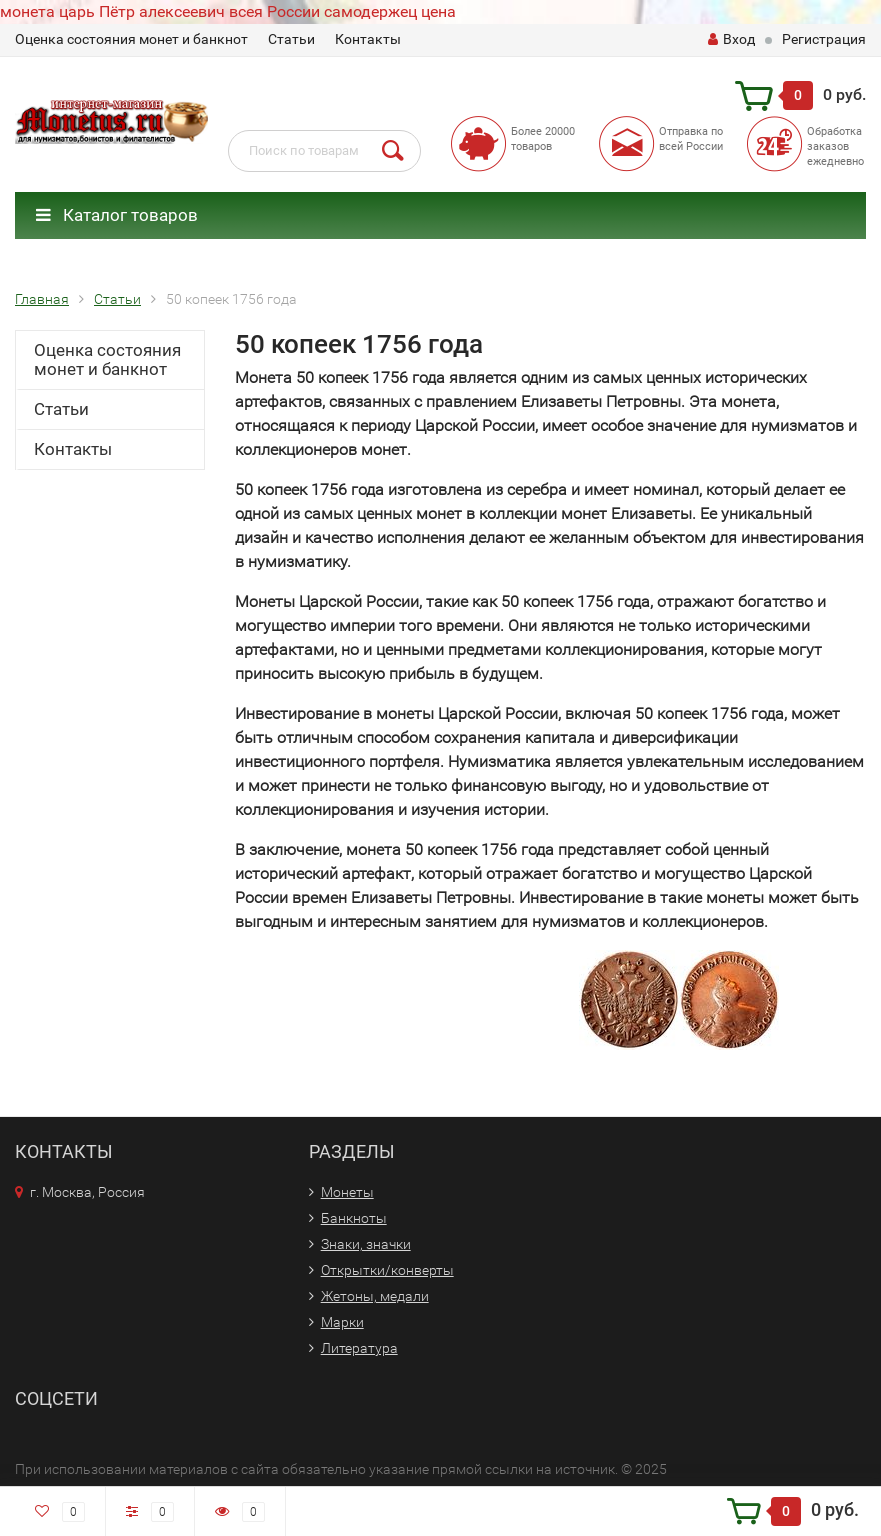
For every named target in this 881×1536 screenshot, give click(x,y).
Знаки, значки (366, 1244)
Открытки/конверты (387, 1270)
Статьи (291, 39)
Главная (42, 299)
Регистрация (824, 39)
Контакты (368, 39)
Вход (731, 39)
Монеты (347, 1192)
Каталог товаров (117, 215)
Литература (359, 1348)
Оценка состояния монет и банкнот (131, 39)
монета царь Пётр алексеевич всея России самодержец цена (228, 11)
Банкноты (354, 1218)
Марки (342, 1322)
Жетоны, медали (375, 1296)
